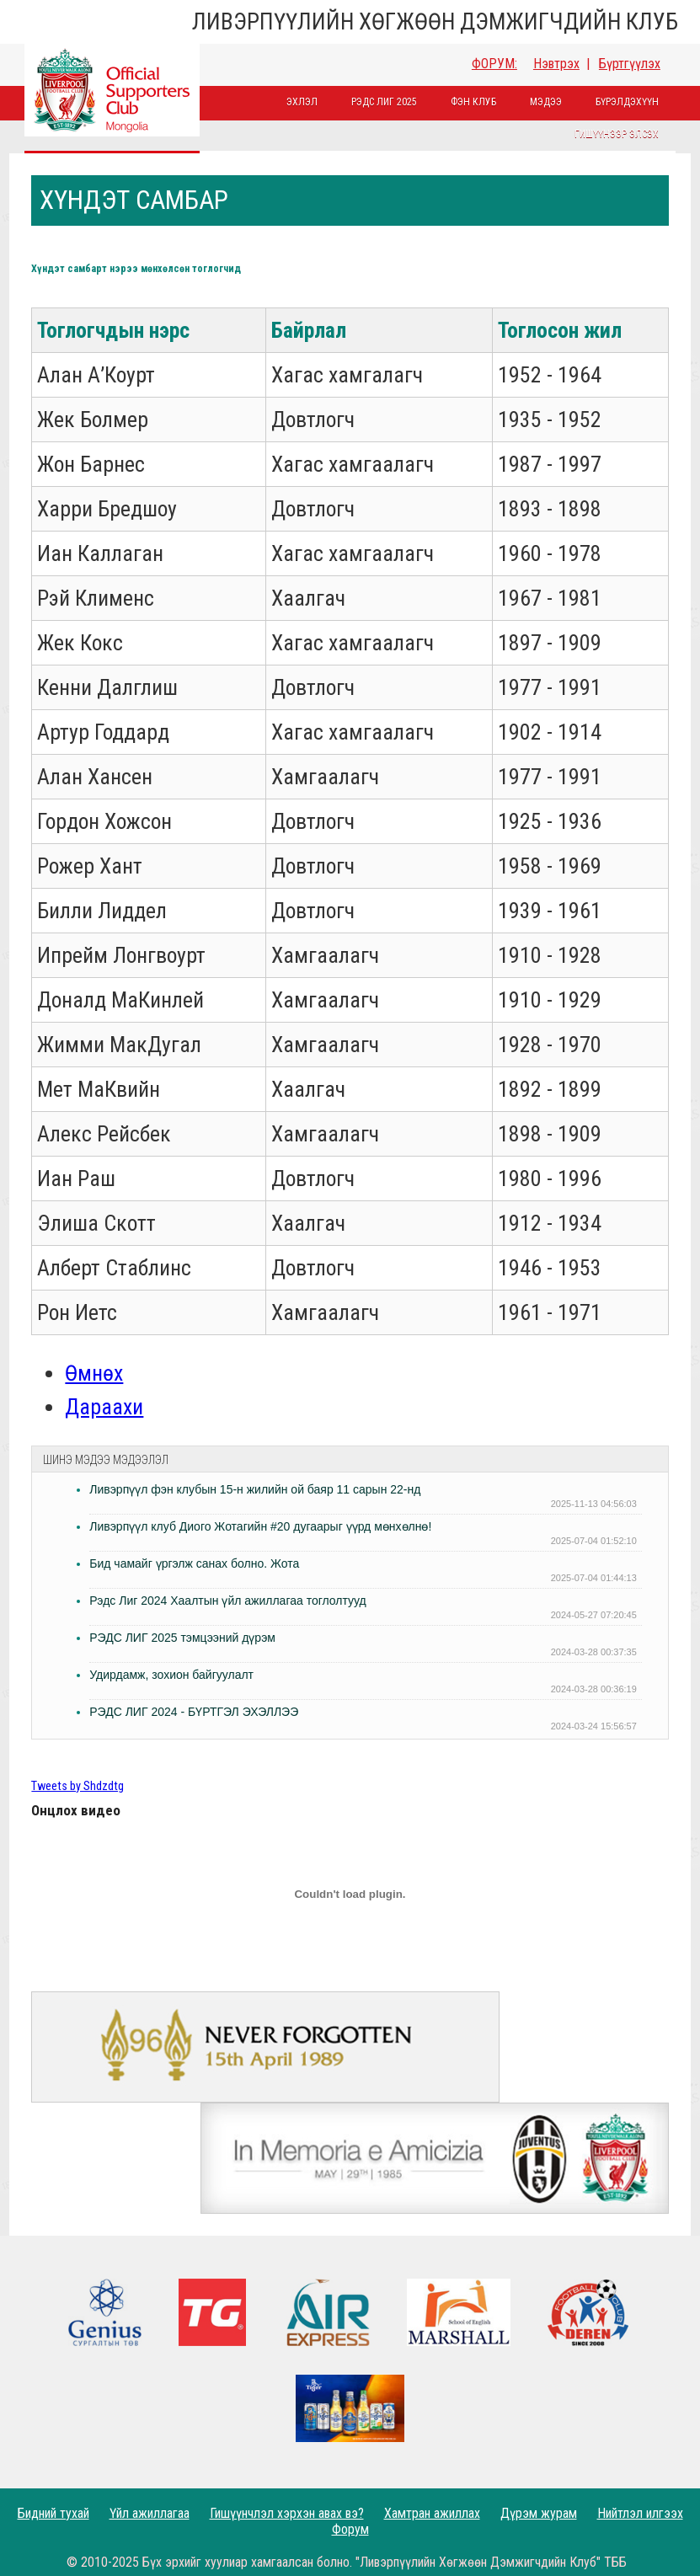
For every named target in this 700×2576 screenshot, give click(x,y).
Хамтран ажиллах (432, 2513)
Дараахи (104, 1406)
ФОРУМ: (494, 64)
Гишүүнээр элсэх (616, 134)
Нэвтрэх (556, 64)
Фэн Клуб (473, 102)
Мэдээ (546, 102)
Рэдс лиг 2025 (384, 102)
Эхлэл (302, 102)
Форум (350, 2529)
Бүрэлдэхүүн (627, 102)
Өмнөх (94, 1373)
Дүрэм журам (538, 2513)
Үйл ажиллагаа (150, 2513)
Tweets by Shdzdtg (77, 1786)
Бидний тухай (53, 2513)
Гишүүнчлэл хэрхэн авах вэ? (287, 2513)
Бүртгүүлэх (629, 64)
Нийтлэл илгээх (640, 2513)
